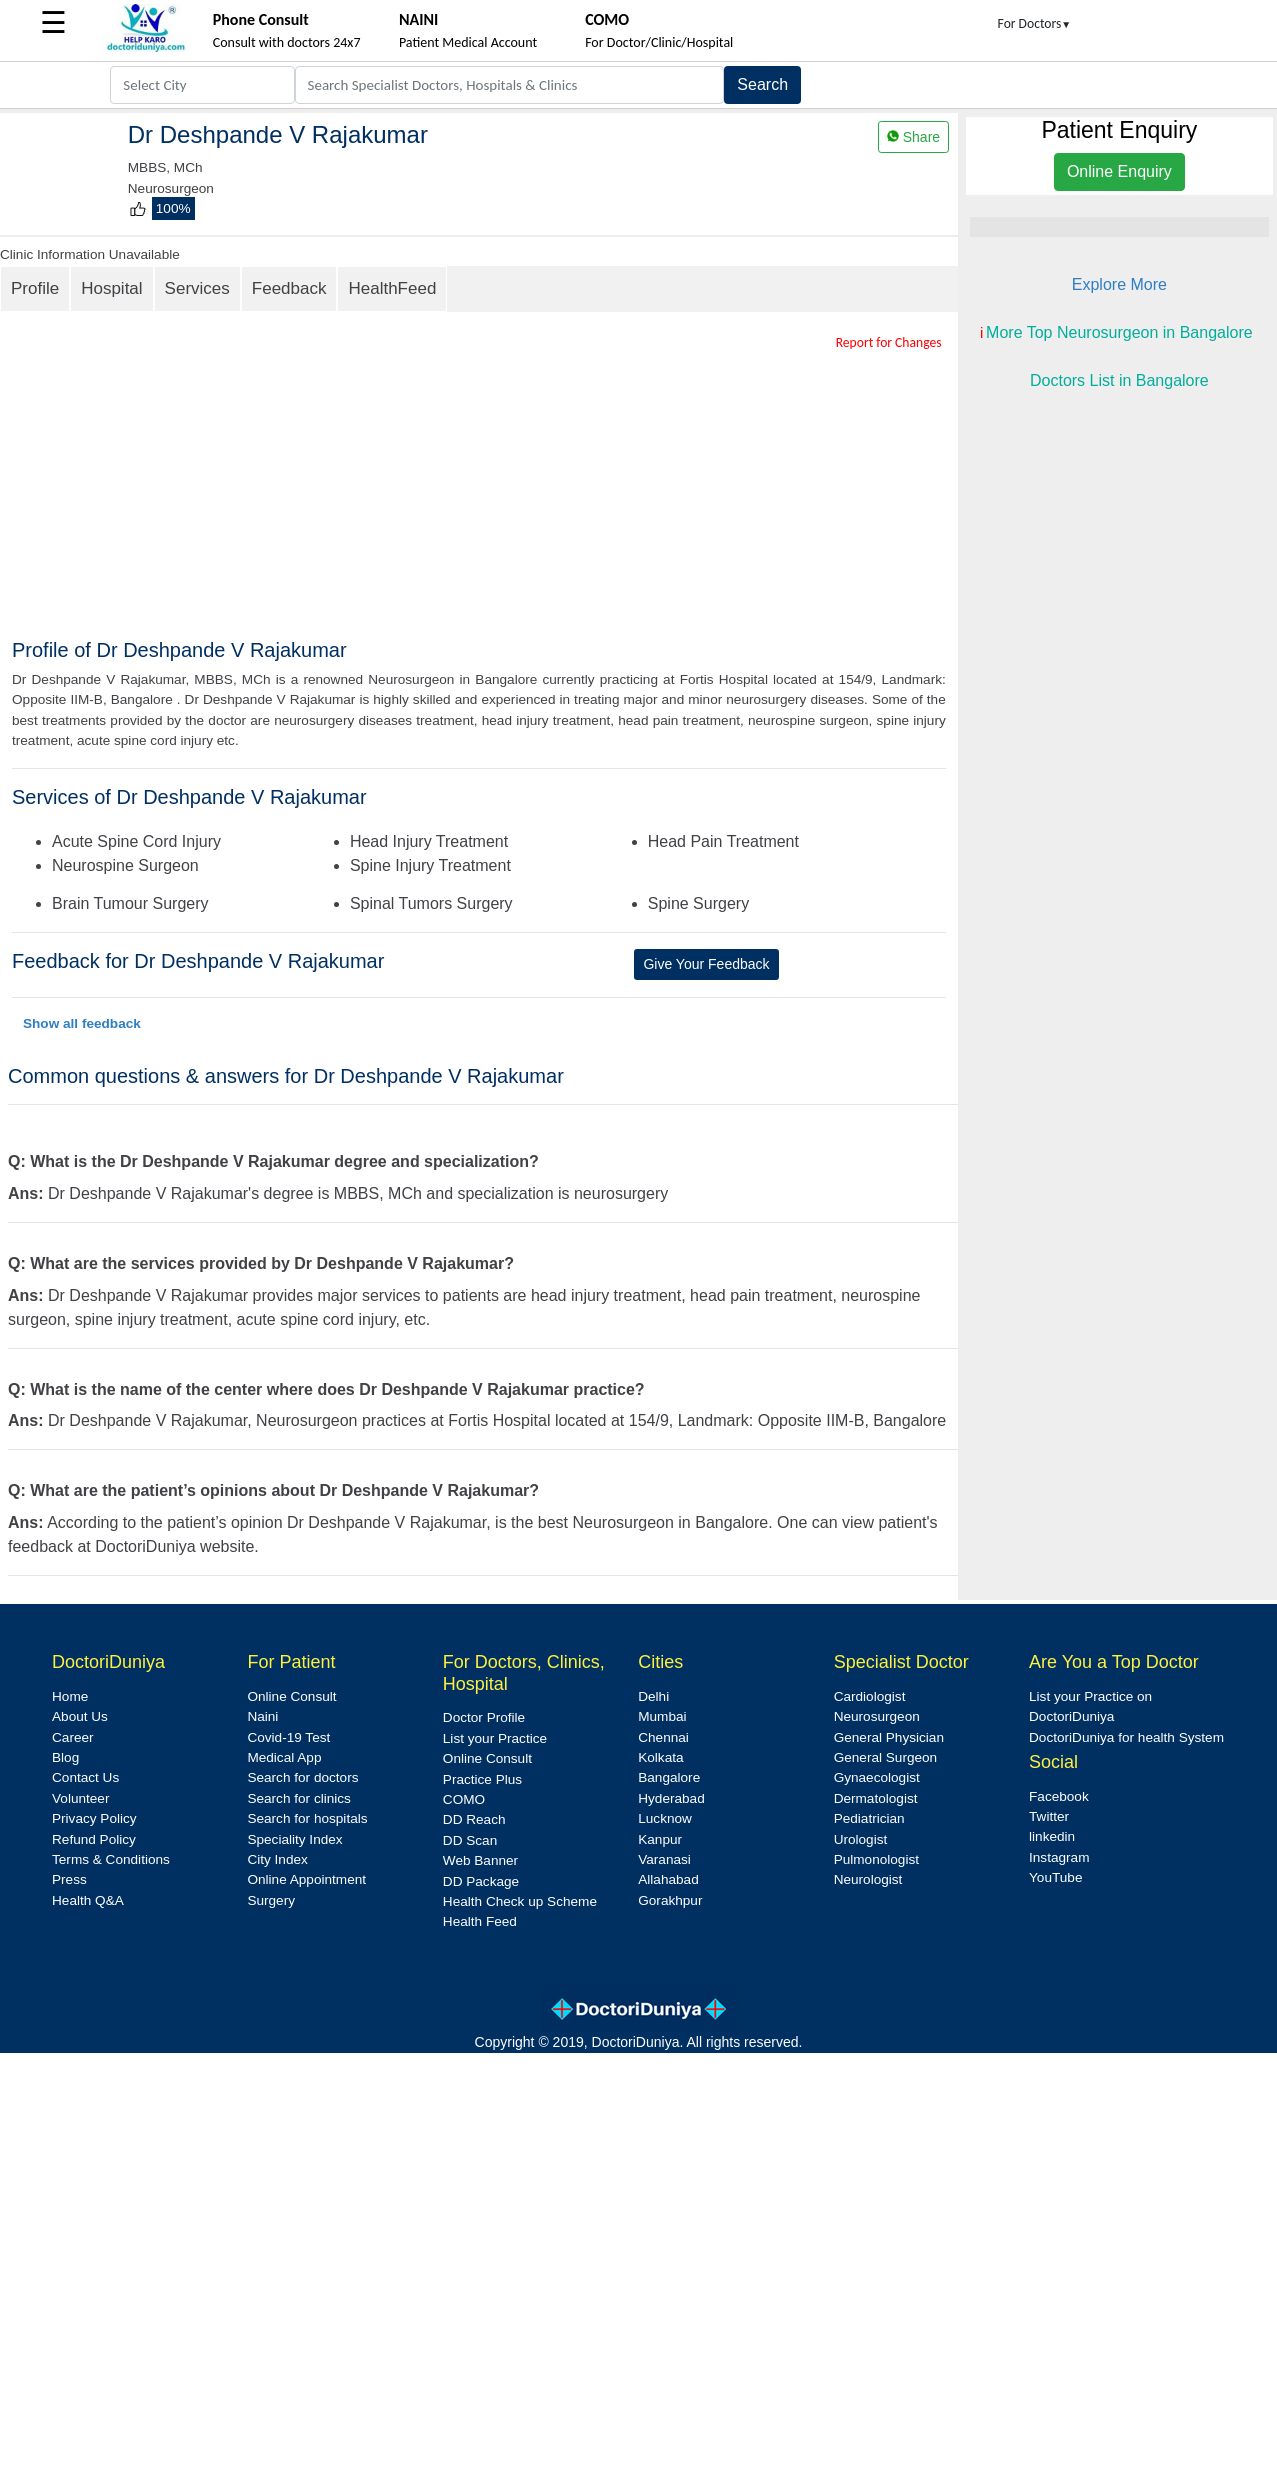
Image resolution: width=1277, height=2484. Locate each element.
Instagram (1059, 1857)
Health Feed (480, 1921)
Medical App (284, 1757)
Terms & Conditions (111, 1859)
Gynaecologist (877, 1777)
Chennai (663, 1737)
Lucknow (665, 1818)
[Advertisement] (495, 488)
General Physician (889, 1737)
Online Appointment (306, 1879)
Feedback (289, 288)
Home (70, 1696)
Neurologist (868, 1879)
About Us (80, 1716)
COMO (464, 1799)
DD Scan (470, 1840)
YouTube (1055, 1877)
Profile (35, 288)
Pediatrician (869, 1818)
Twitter (1049, 1816)
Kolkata (660, 1757)
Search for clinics (299, 1798)
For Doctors (1035, 23)
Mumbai (662, 1716)
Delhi (653, 1696)
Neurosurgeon (877, 1716)
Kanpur (660, 1839)
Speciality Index (294, 1839)
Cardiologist (870, 1696)
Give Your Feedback (706, 964)
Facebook (1059, 1796)
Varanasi (664, 1859)
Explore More (1119, 284)
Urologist (861, 1839)
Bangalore (669, 1777)
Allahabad (668, 1879)
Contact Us (85, 1777)
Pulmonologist (876, 1859)
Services (197, 288)
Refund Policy (94, 1839)
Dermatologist (876, 1798)
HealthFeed (392, 288)
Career (73, 1737)
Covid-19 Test (288, 1737)
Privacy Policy (94, 1818)
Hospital (111, 288)
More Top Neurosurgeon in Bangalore (1119, 332)
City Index (277, 1859)
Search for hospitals (307, 1818)
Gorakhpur (670, 1900)
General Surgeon (886, 1757)
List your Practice (495, 1738)
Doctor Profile (484, 1717)
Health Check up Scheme (520, 1901)
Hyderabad (671, 1798)
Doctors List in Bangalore (1119, 380)
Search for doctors (302, 1777)
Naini (262, 1716)
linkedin (1052, 1836)
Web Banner (480, 1860)
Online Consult (291, 1696)
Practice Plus (482, 1779)
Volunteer (80, 1798)
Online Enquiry (1119, 171)
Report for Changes (889, 342)
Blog (65, 1757)
